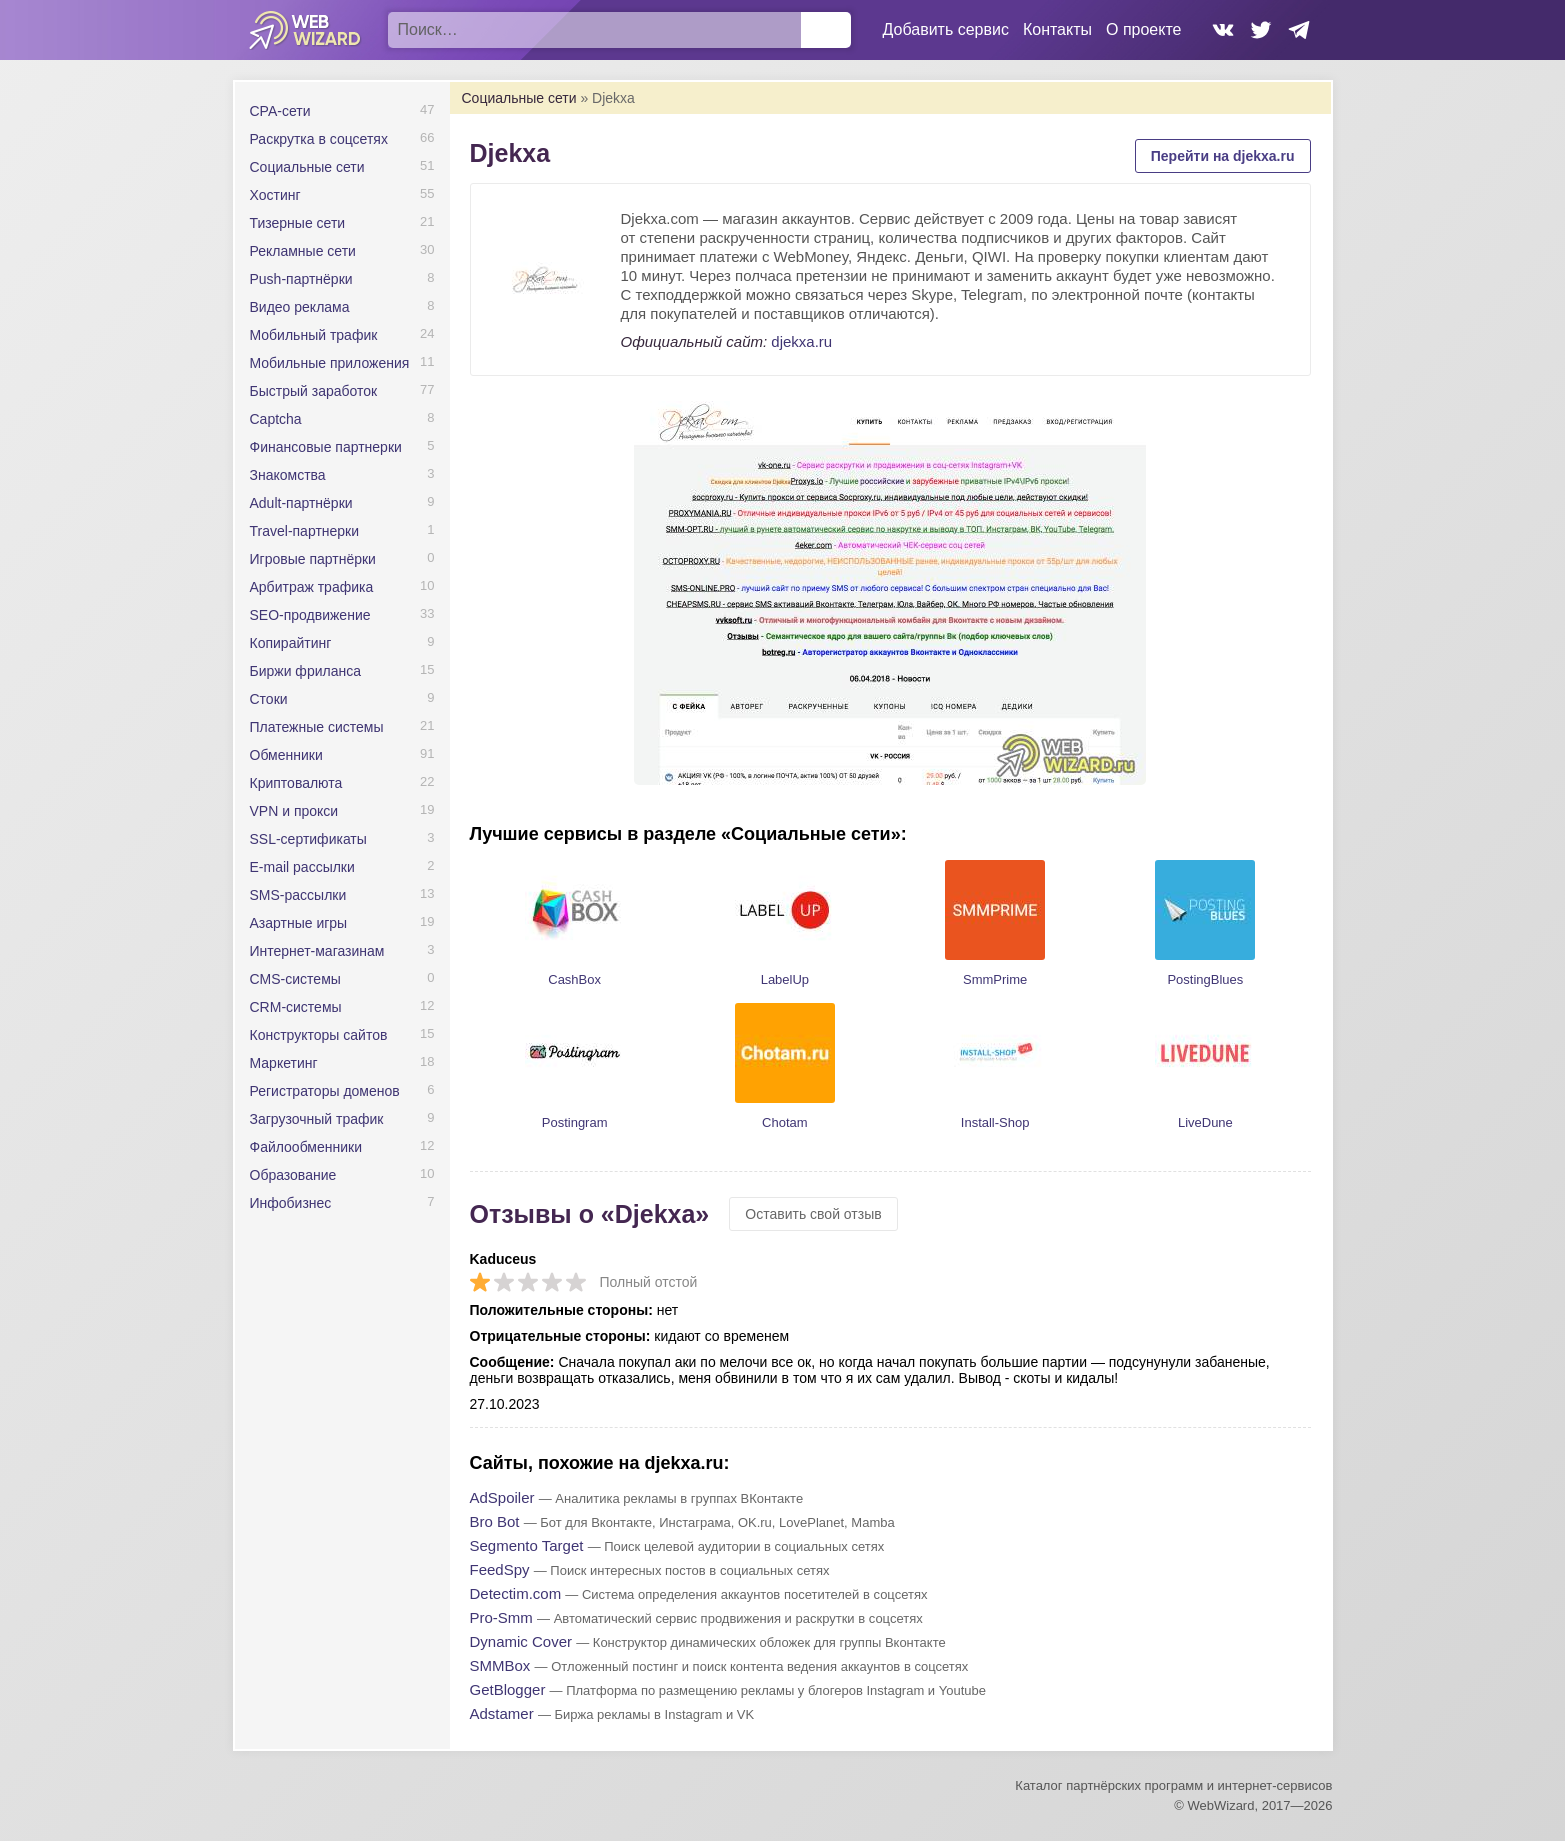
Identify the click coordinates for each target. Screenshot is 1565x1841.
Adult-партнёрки (301, 503)
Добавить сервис (946, 29)
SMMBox (500, 1665)
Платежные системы (317, 727)
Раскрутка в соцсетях (319, 139)
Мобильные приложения (330, 363)
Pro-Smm (501, 1617)
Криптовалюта (296, 783)
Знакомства (288, 475)
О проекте (1143, 29)
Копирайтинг (291, 643)
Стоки (269, 699)
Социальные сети (307, 167)
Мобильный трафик (314, 335)
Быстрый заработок (314, 391)
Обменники (286, 755)
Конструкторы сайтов (319, 1035)
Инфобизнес (291, 1203)
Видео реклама (300, 307)
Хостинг (275, 195)
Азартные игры (299, 923)
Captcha (276, 419)
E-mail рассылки (302, 867)
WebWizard (305, 30)
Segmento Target (527, 1545)
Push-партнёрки (301, 279)
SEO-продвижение (310, 615)
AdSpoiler (502, 1497)
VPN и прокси (294, 811)
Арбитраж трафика (312, 587)
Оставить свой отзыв (813, 1214)
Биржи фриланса (305, 671)
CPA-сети (280, 111)
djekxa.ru (801, 341)
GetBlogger (508, 1689)
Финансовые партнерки (326, 447)
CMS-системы (295, 979)
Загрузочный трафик (317, 1119)
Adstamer (502, 1713)
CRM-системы (296, 1007)
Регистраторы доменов (325, 1091)
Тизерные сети (298, 223)
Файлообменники (306, 1147)
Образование (293, 1175)
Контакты (1057, 29)
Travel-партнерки (305, 531)
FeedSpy (500, 1569)
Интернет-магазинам (317, 951)
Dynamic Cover (521, 1641)
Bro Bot (495, 1521)
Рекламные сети (303, 251)
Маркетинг (284, 1063)
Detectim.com (516, 1593)
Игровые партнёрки (313, 559)
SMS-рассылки (298, 895)
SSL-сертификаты (308, 839)
